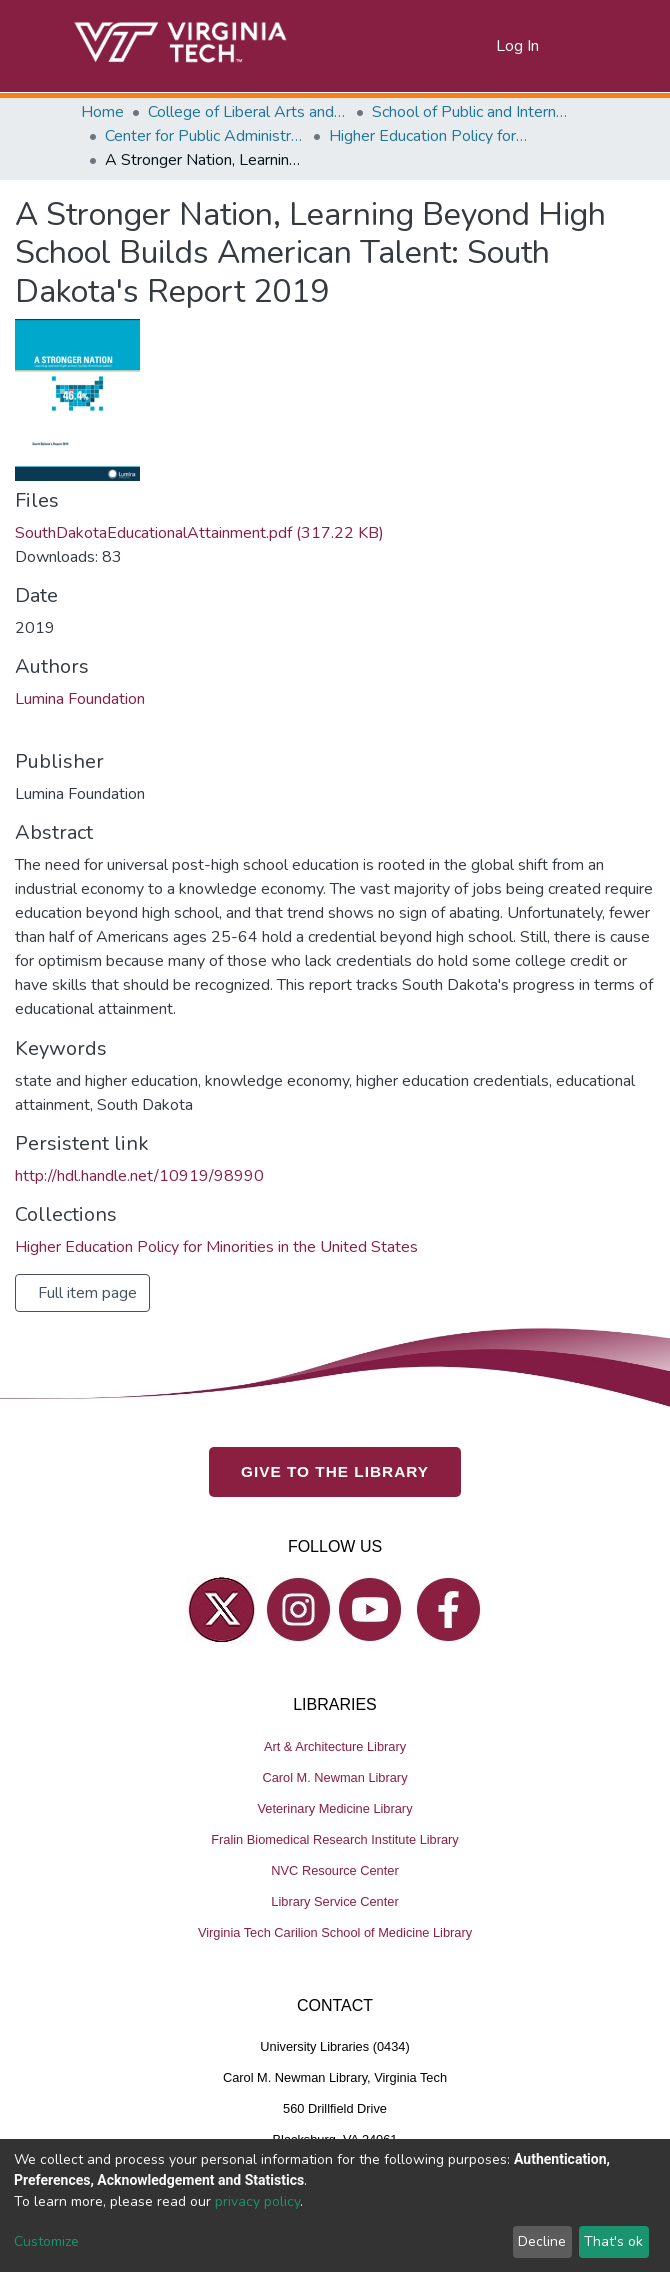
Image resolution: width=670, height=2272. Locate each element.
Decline (542, 2241)
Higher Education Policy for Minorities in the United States (429, 136)
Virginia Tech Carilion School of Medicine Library (335, 1932)
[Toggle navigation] (577, 46)
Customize (46, 2241)
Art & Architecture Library (335, 1746)
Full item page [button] (87, 1293)
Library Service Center (334, 1901)
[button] (481, 46)
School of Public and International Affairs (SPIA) (472, 112)
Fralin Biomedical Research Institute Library (335, 1839)
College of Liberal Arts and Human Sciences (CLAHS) (248, 112)
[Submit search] (456, 46)
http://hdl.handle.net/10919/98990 (139, 1176)
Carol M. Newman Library (334, 1777)
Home (102, 112)
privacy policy (257, 2201)
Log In (518, 46)
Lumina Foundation (80, 699)
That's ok (613, 2241)
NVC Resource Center (334, 1870)
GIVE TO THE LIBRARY (335, 1471)
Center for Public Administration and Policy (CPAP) (205, 136)
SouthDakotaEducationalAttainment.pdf (199, 533)
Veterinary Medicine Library (334, 1808)
